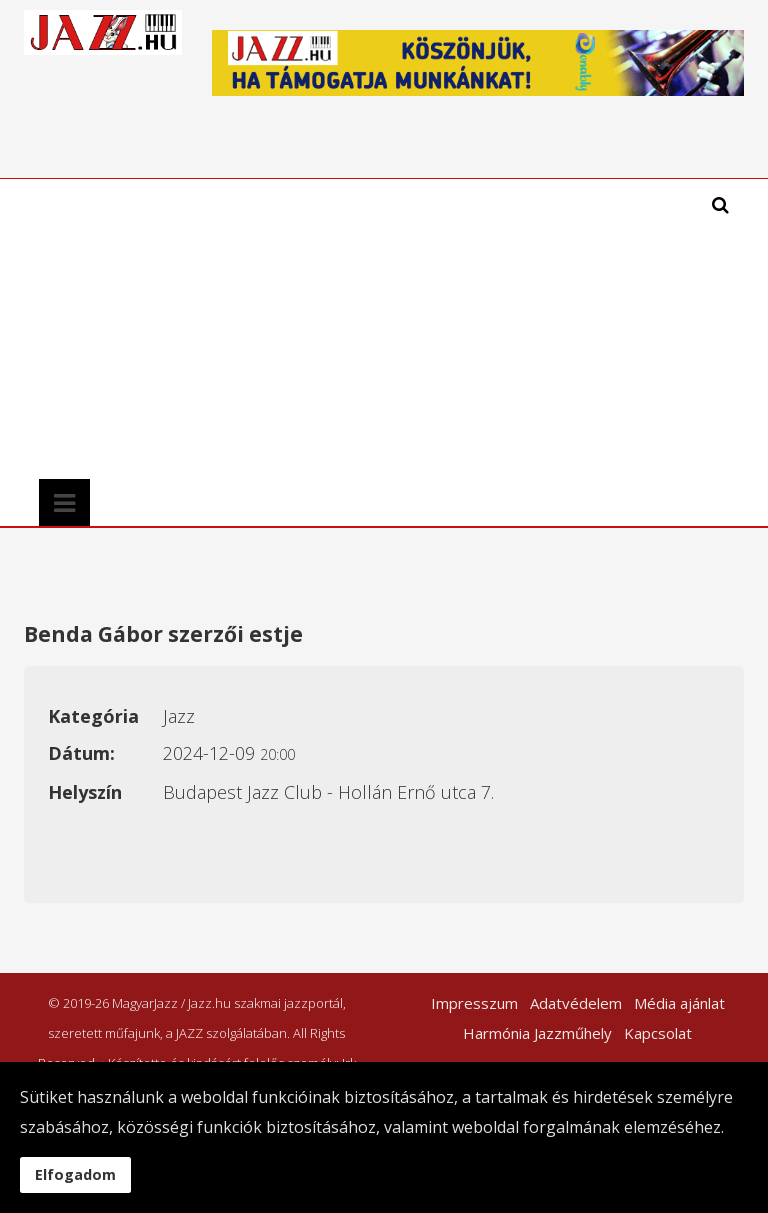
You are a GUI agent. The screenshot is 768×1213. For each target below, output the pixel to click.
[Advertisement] (286, 329)
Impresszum (474, 1003)
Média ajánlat (679, 1003)
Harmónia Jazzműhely (537, 1033)
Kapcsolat (658, 1033)
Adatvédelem (576, 1003)
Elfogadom (75, 1174)
